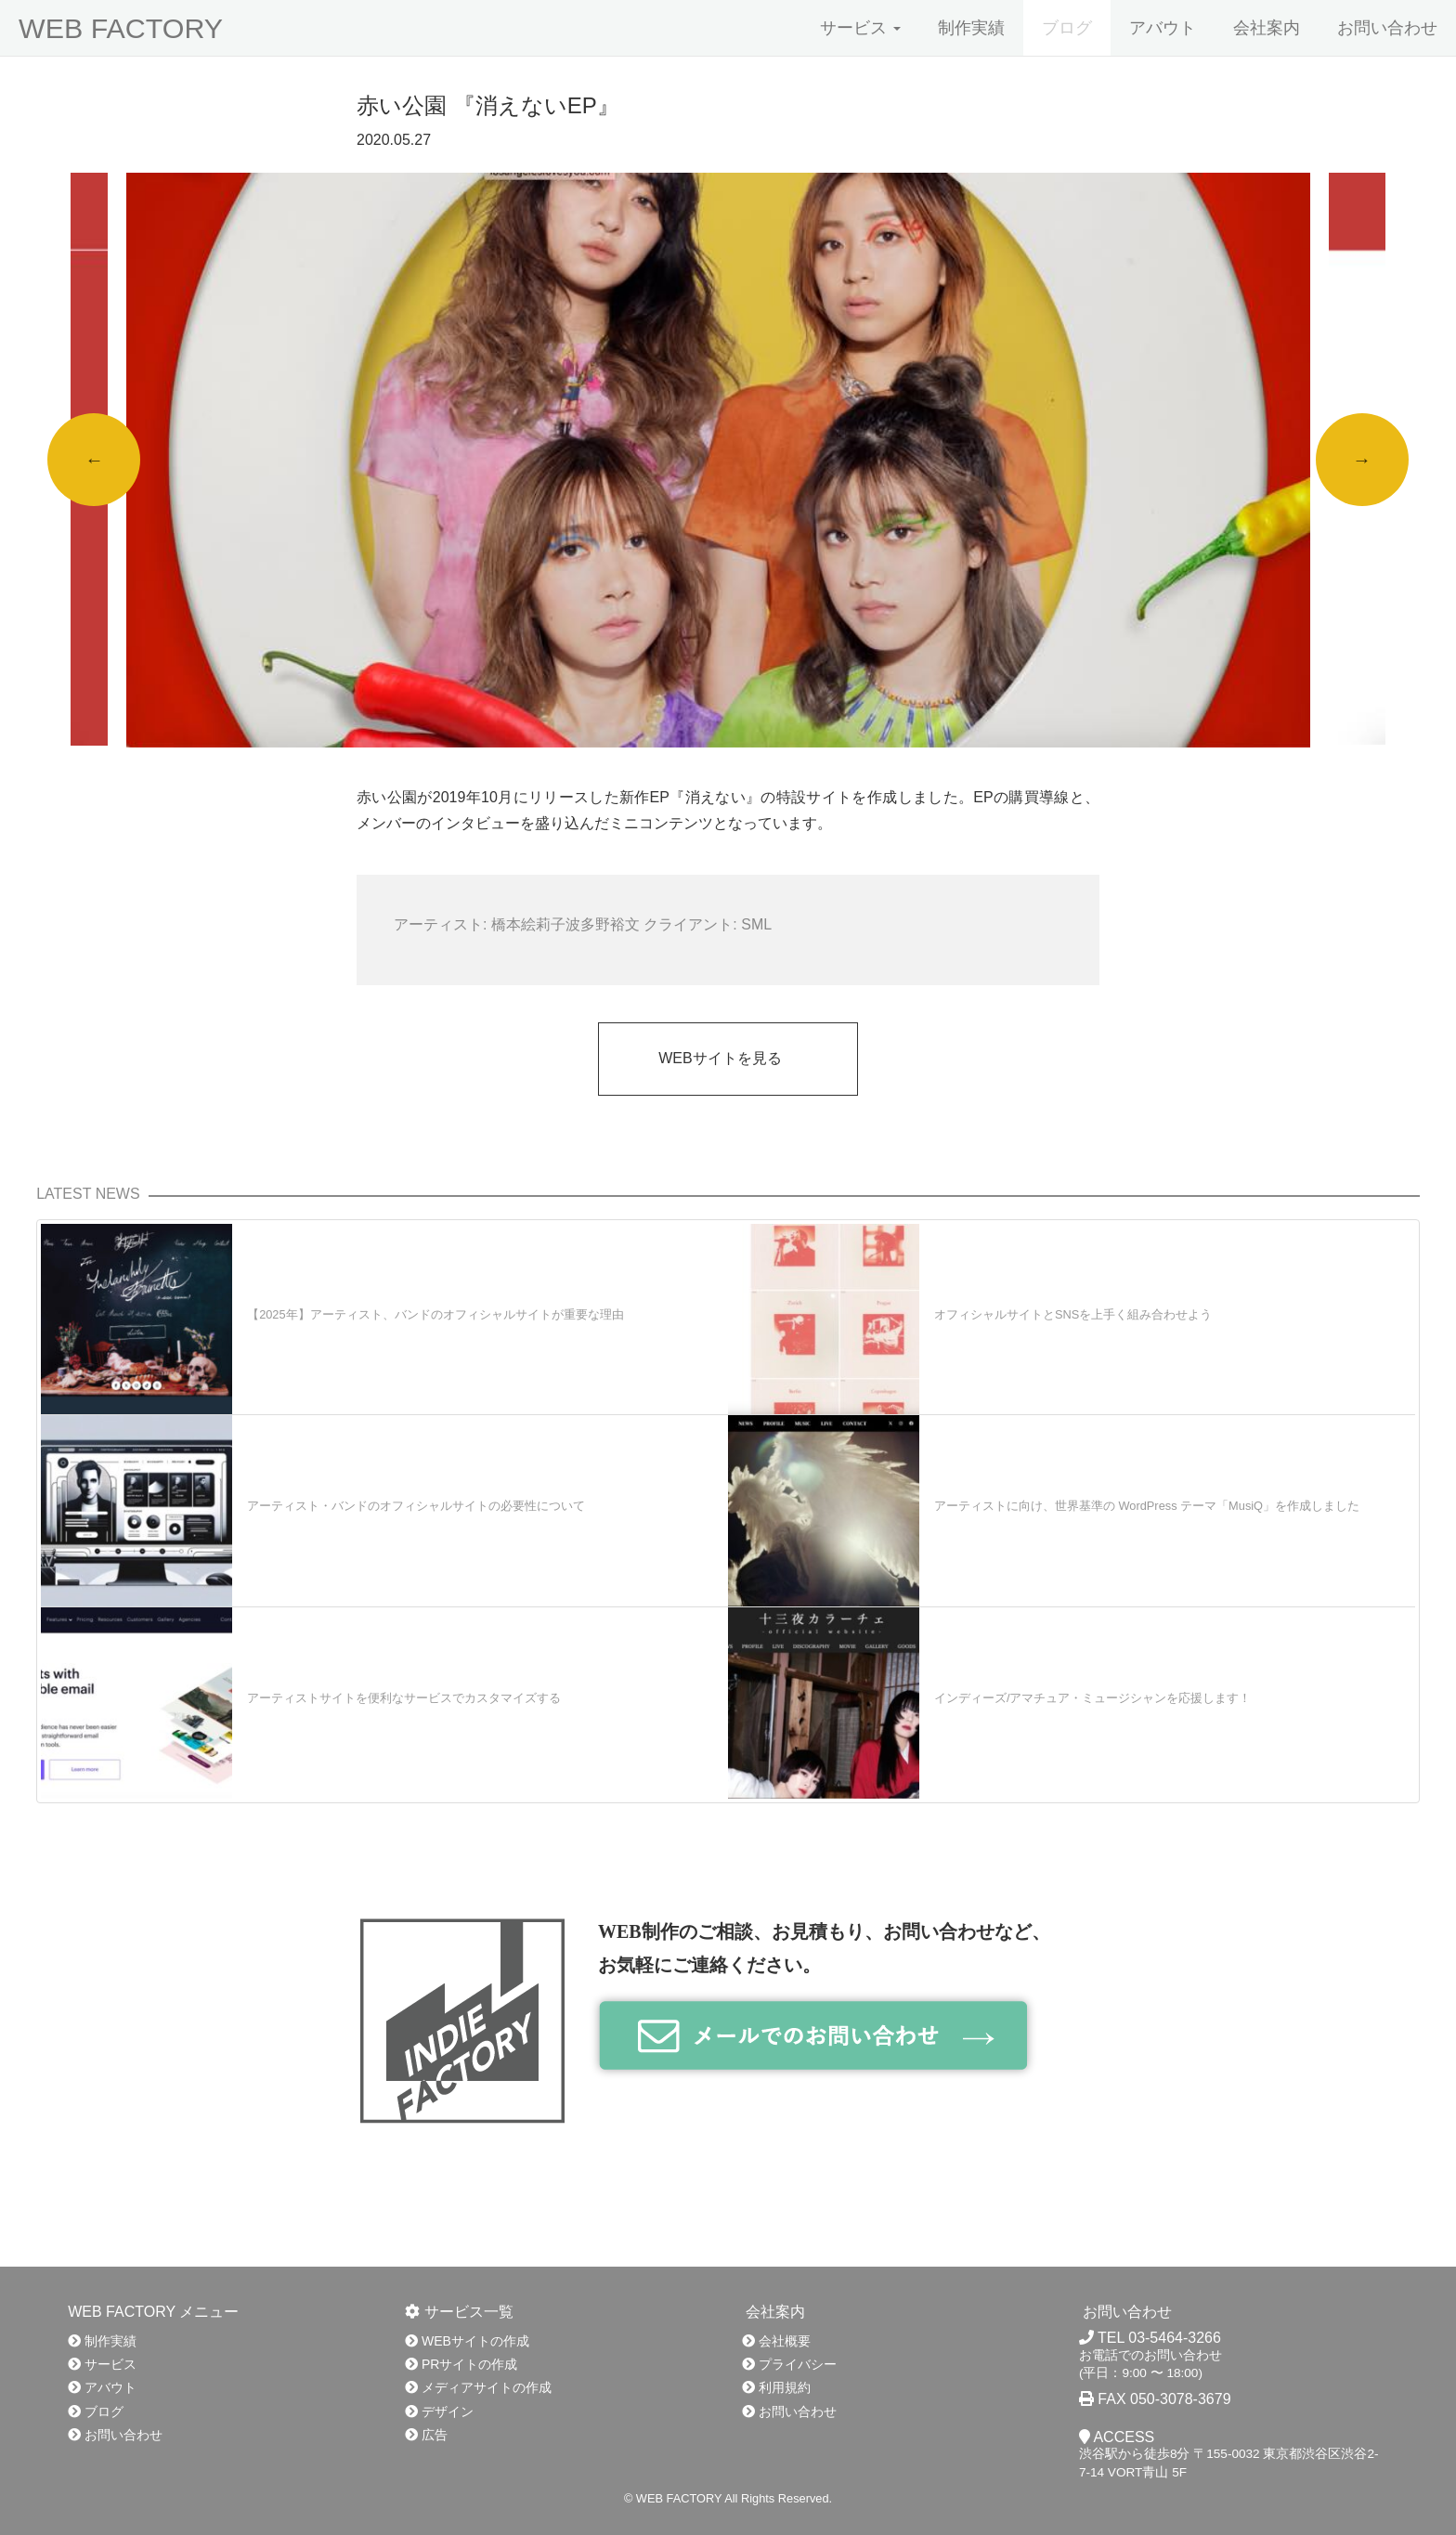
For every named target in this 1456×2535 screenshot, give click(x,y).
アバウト (1162, 28)
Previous (93, 459)
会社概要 (776, 2341)
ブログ (1067, 28)
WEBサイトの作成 (467, 2341)
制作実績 (971, 28)
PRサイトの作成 (461, 2364)
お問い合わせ (1387, 28)
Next (1362, 459)
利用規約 (776, 2387)
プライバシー (789, 2364)
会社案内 (1266, 28)
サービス (860, 28)
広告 (426, 2434)
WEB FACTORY (121, 28)
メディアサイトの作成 (478, 2387)
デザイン (439, 2411)
